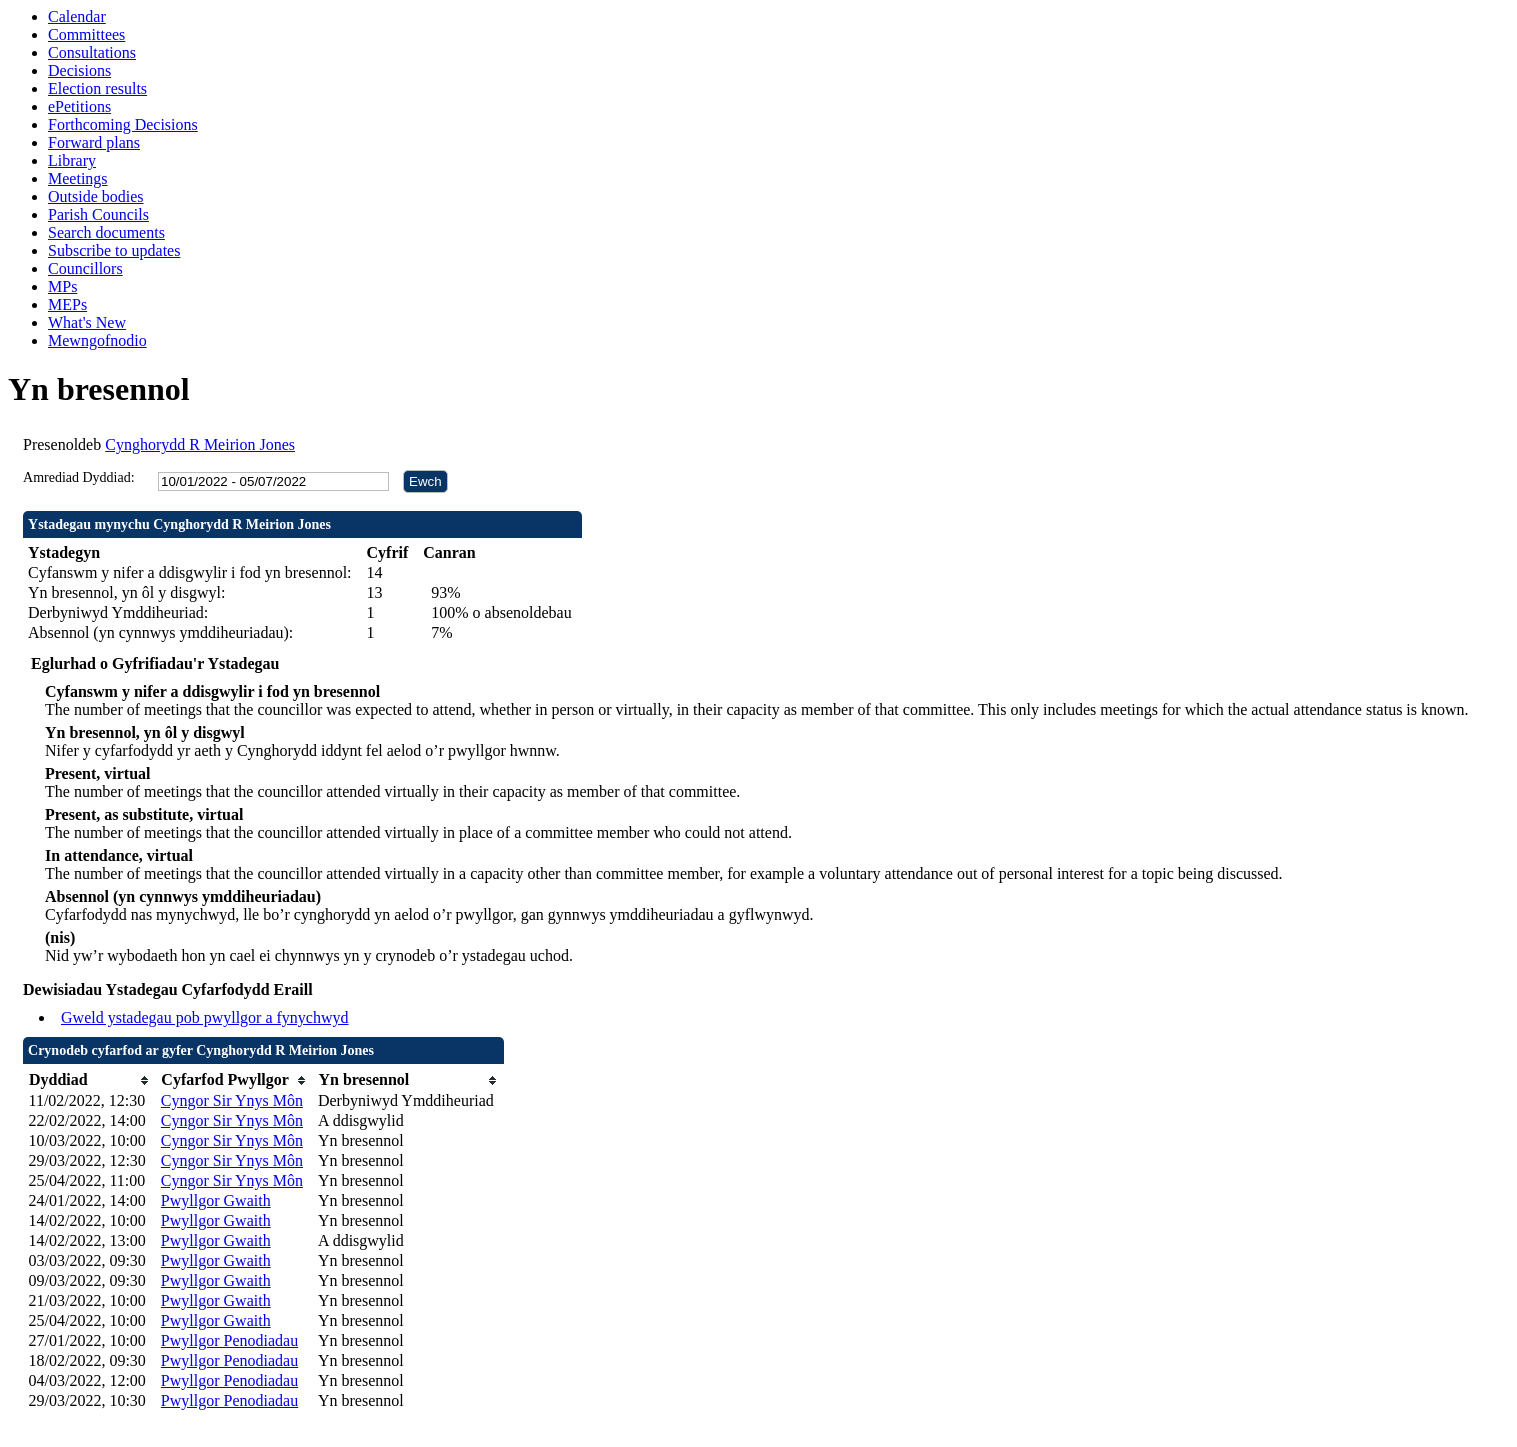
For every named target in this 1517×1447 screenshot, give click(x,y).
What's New (87, 322)
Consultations (92, 52)
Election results (97, 88)
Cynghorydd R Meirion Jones (200, 444)
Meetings (78, 178)
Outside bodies (96, 196)
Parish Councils (98, 214)
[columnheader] (90, 1080)
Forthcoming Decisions (123, 124)
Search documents (106, 232)
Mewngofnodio (97, 340)
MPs (62, 286)
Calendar (77, 16)
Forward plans (94, 142)
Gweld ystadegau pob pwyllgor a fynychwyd (205, 1017)
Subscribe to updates (114, 250)
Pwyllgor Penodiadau (229, 1340)
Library (72, 160)
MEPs (67, 304)
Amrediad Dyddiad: (79, 477)
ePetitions (79, 106)
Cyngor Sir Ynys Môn (232, 1100)
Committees (86, 34)
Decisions (79, 70)
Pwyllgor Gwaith (216, 1200)
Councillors (85, 268)
